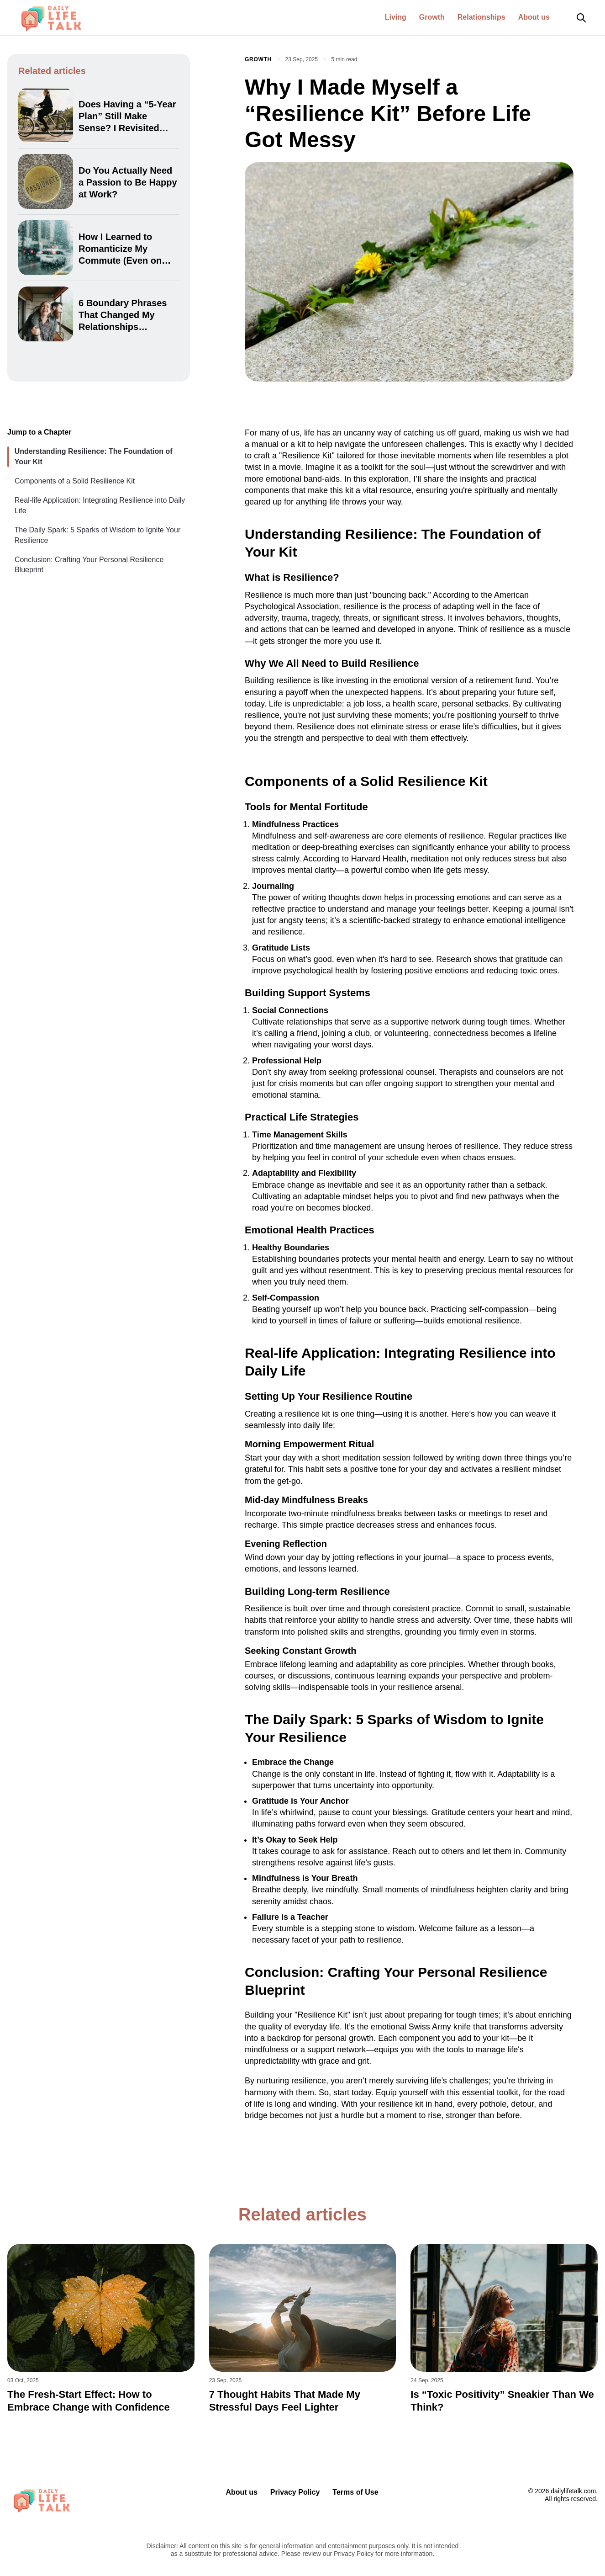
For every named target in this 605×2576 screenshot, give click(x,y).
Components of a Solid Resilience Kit (75, 481)
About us (534, 17)
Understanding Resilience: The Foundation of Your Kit (94, 456)
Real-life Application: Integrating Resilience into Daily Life (100, 505)
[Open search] (581, 18)
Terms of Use (355, 2492)
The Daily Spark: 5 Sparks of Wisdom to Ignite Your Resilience (97, 535)
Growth (432, 17)
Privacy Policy (295, 2492)
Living (395, 17)
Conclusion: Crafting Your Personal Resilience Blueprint (89, 565)
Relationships (481, 17)
